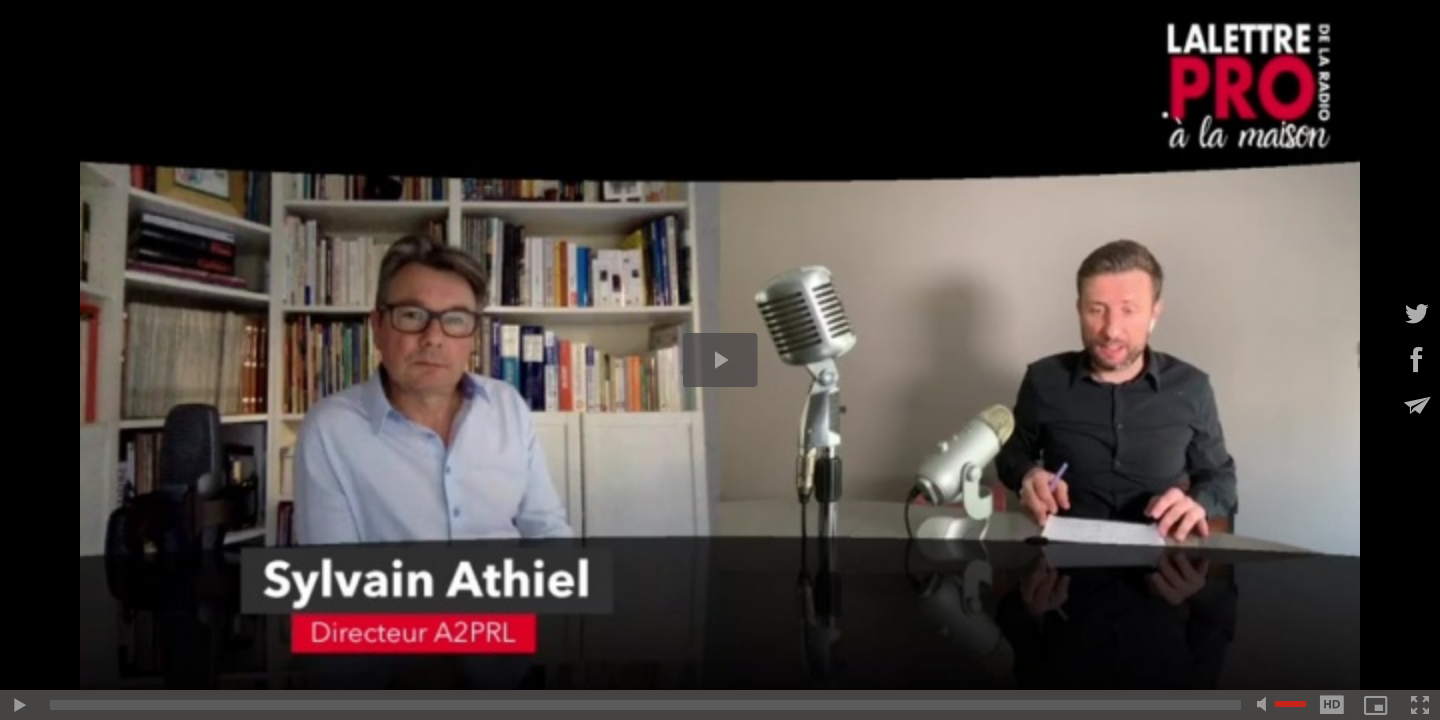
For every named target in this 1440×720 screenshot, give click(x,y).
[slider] (645, 705)
